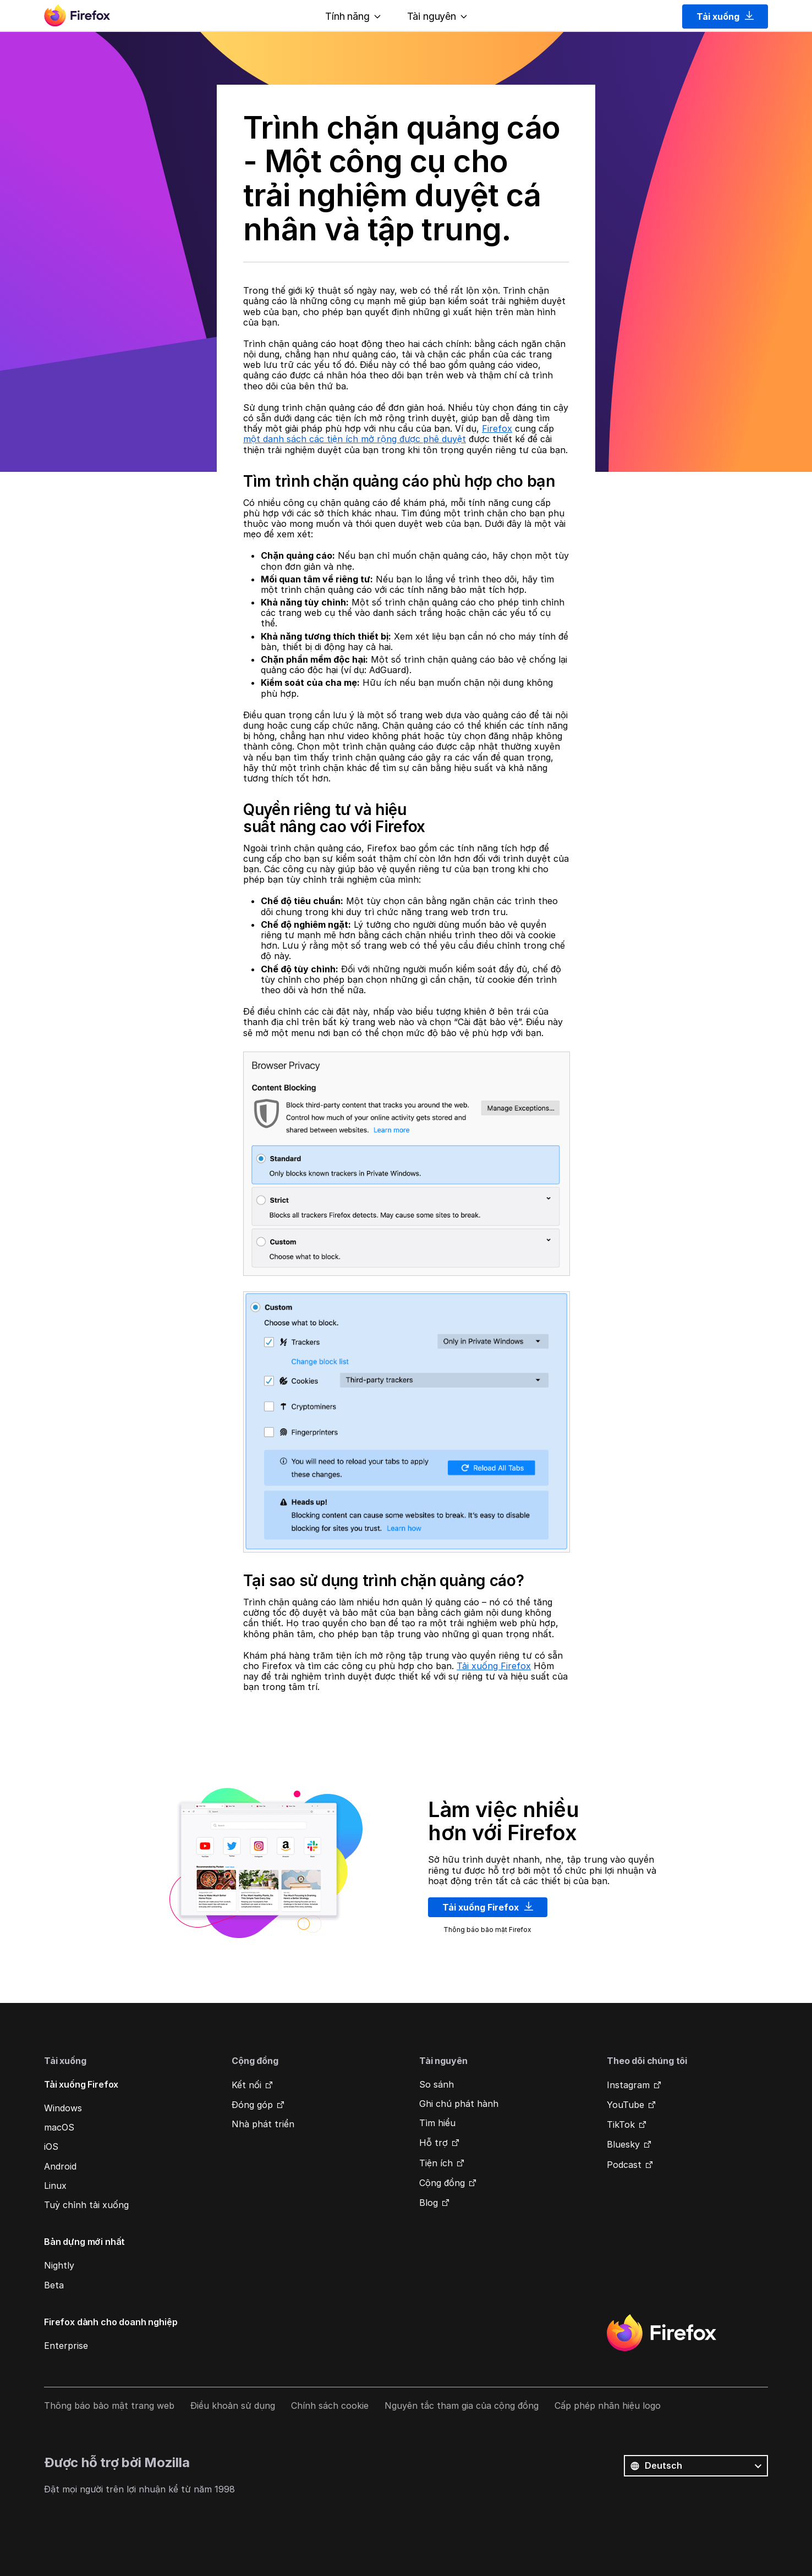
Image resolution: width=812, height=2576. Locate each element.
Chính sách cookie (330, 2405)
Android (60, 2166)
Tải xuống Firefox (494, 1665)
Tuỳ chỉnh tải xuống (86, 2204)
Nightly (59, 2265)
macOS (59, 2127)
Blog (428, 2202)
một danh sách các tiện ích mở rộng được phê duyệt (354, 438)
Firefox (497, 428)
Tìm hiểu (437, 2122)
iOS (51, 2146)
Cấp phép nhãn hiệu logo (608, 2405)
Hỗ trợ (433, 2142)
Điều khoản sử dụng (232, 2405)
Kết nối (246, 2084)
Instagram (628, 2084)
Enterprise (66, 2345)
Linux (55, 2185)
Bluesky (623, 2144)
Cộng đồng (442, 2182)
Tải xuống (725, 16)
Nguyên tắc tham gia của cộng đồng (462, 2405)
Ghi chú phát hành (458, 2103)
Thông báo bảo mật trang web (109, 2405)
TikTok (621, 2124)
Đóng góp (252, 2104)
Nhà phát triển (263, 2123)
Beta (54, 2285)
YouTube (625, 2104)
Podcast (624, 2164)
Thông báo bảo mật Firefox (487, 1929)
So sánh (436, 2084)
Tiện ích (436, 2162)
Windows (63, 2107)
